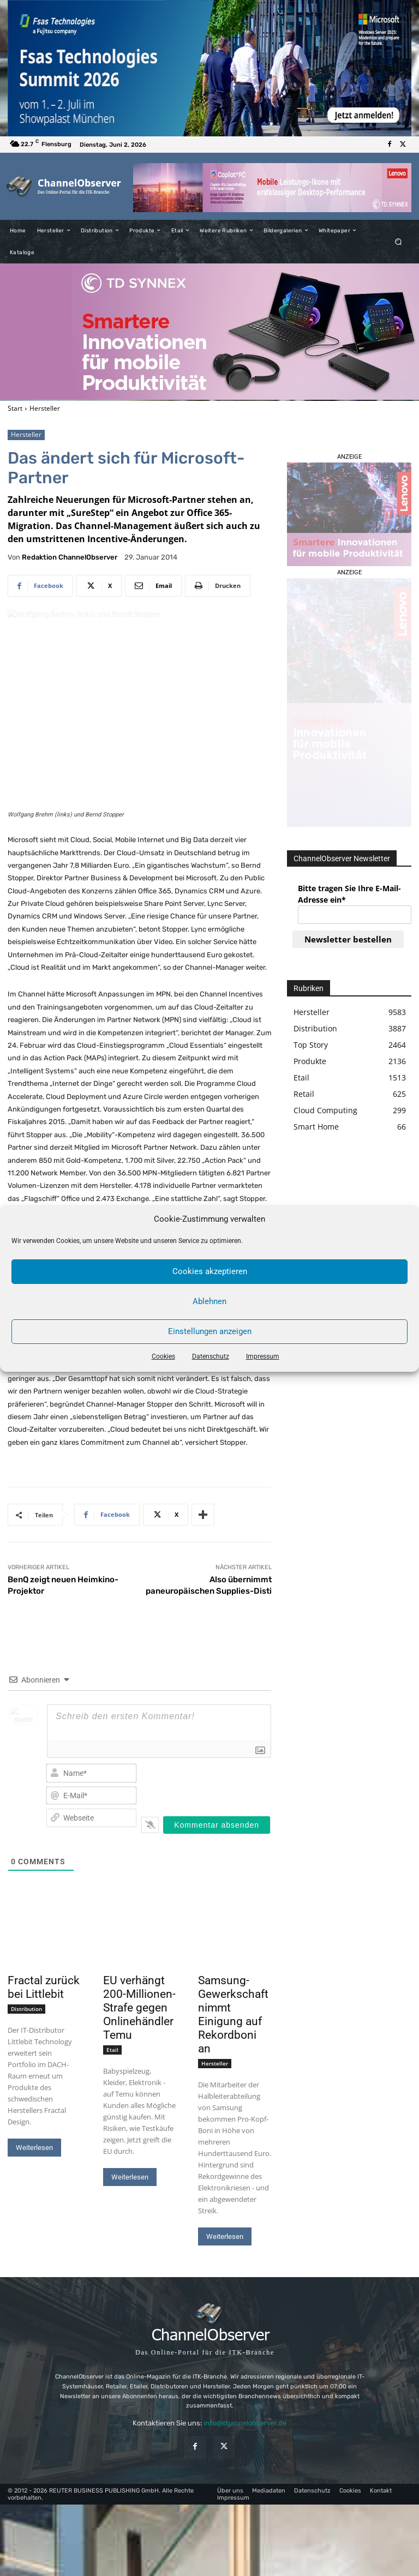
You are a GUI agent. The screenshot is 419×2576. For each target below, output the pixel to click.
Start (15, 408)
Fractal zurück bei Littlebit (44, 1987)
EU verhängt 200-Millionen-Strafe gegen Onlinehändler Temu (139, 2007)
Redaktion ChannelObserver (69, 557)
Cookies (163, 1356)
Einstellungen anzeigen (210, 1331)
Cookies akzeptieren (209, 1271)
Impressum (262, 1356)
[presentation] (219, 1782)
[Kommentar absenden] (216, 1825)
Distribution (26, 2009)
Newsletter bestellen (348, 939)
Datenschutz (210, 1356)
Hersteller (44, 408)
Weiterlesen (34, 2147)
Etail (112, 2049)
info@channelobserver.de (244, 2423)
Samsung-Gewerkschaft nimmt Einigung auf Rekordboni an (233, 2014)
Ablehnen (209, 1301)
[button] (398, 241)
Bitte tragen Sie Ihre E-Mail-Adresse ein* (349, 894)
